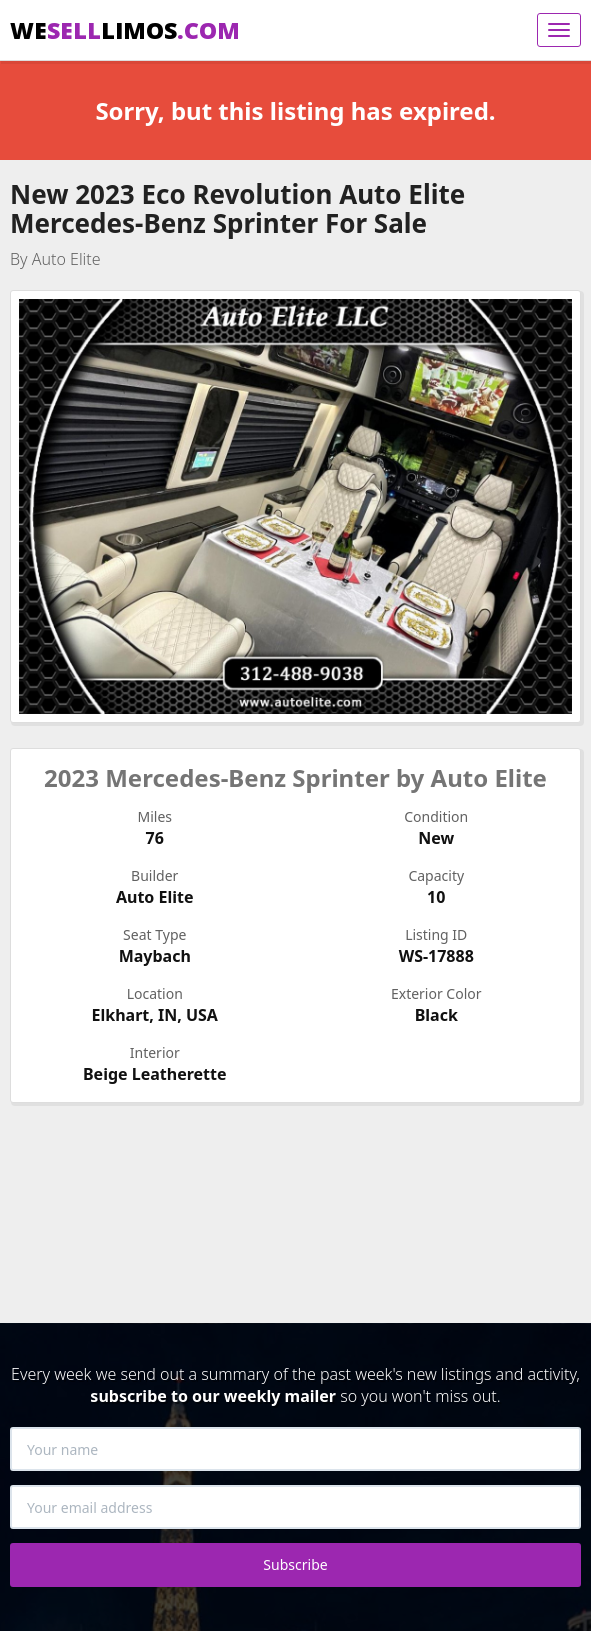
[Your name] (295, 1449)
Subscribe (295, 1564)
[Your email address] (295, 1507)
